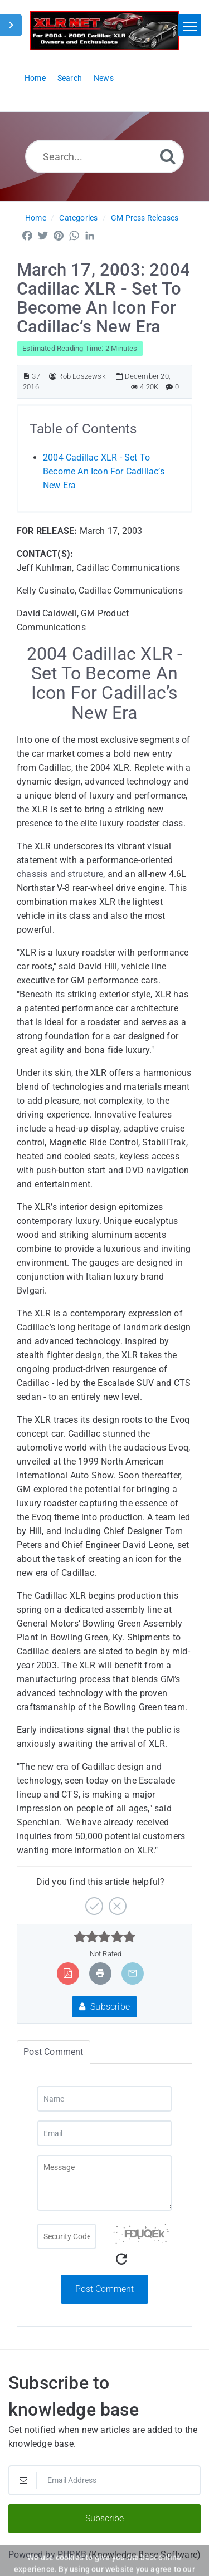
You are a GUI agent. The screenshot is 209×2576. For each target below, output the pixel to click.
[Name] (104, 2099)
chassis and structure (60, 874)
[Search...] (104, 156)
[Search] (168, 156)
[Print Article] (100, 1973)
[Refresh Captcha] (121, 2259)
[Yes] (92, 1902)
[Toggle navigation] (189, 25)
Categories (78, 217)
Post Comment (104, 2289)
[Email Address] (104, 2480)
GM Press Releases (144, 217)
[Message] (104, 2183)
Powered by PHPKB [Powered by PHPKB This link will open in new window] (47, 2554)
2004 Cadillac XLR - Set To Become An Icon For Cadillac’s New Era (103, 471)
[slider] (104, 1936)
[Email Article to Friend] (133, 1973)
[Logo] (104, 30)
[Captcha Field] (66, 2236)
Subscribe (104, 2006)
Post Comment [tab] (53, 2051)
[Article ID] (26, 376)
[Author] (52, 376)
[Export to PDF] (68, 1973)
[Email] (104, 2133)
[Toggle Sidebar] (11, 25)
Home (35, 217)
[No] (116, 1902)
